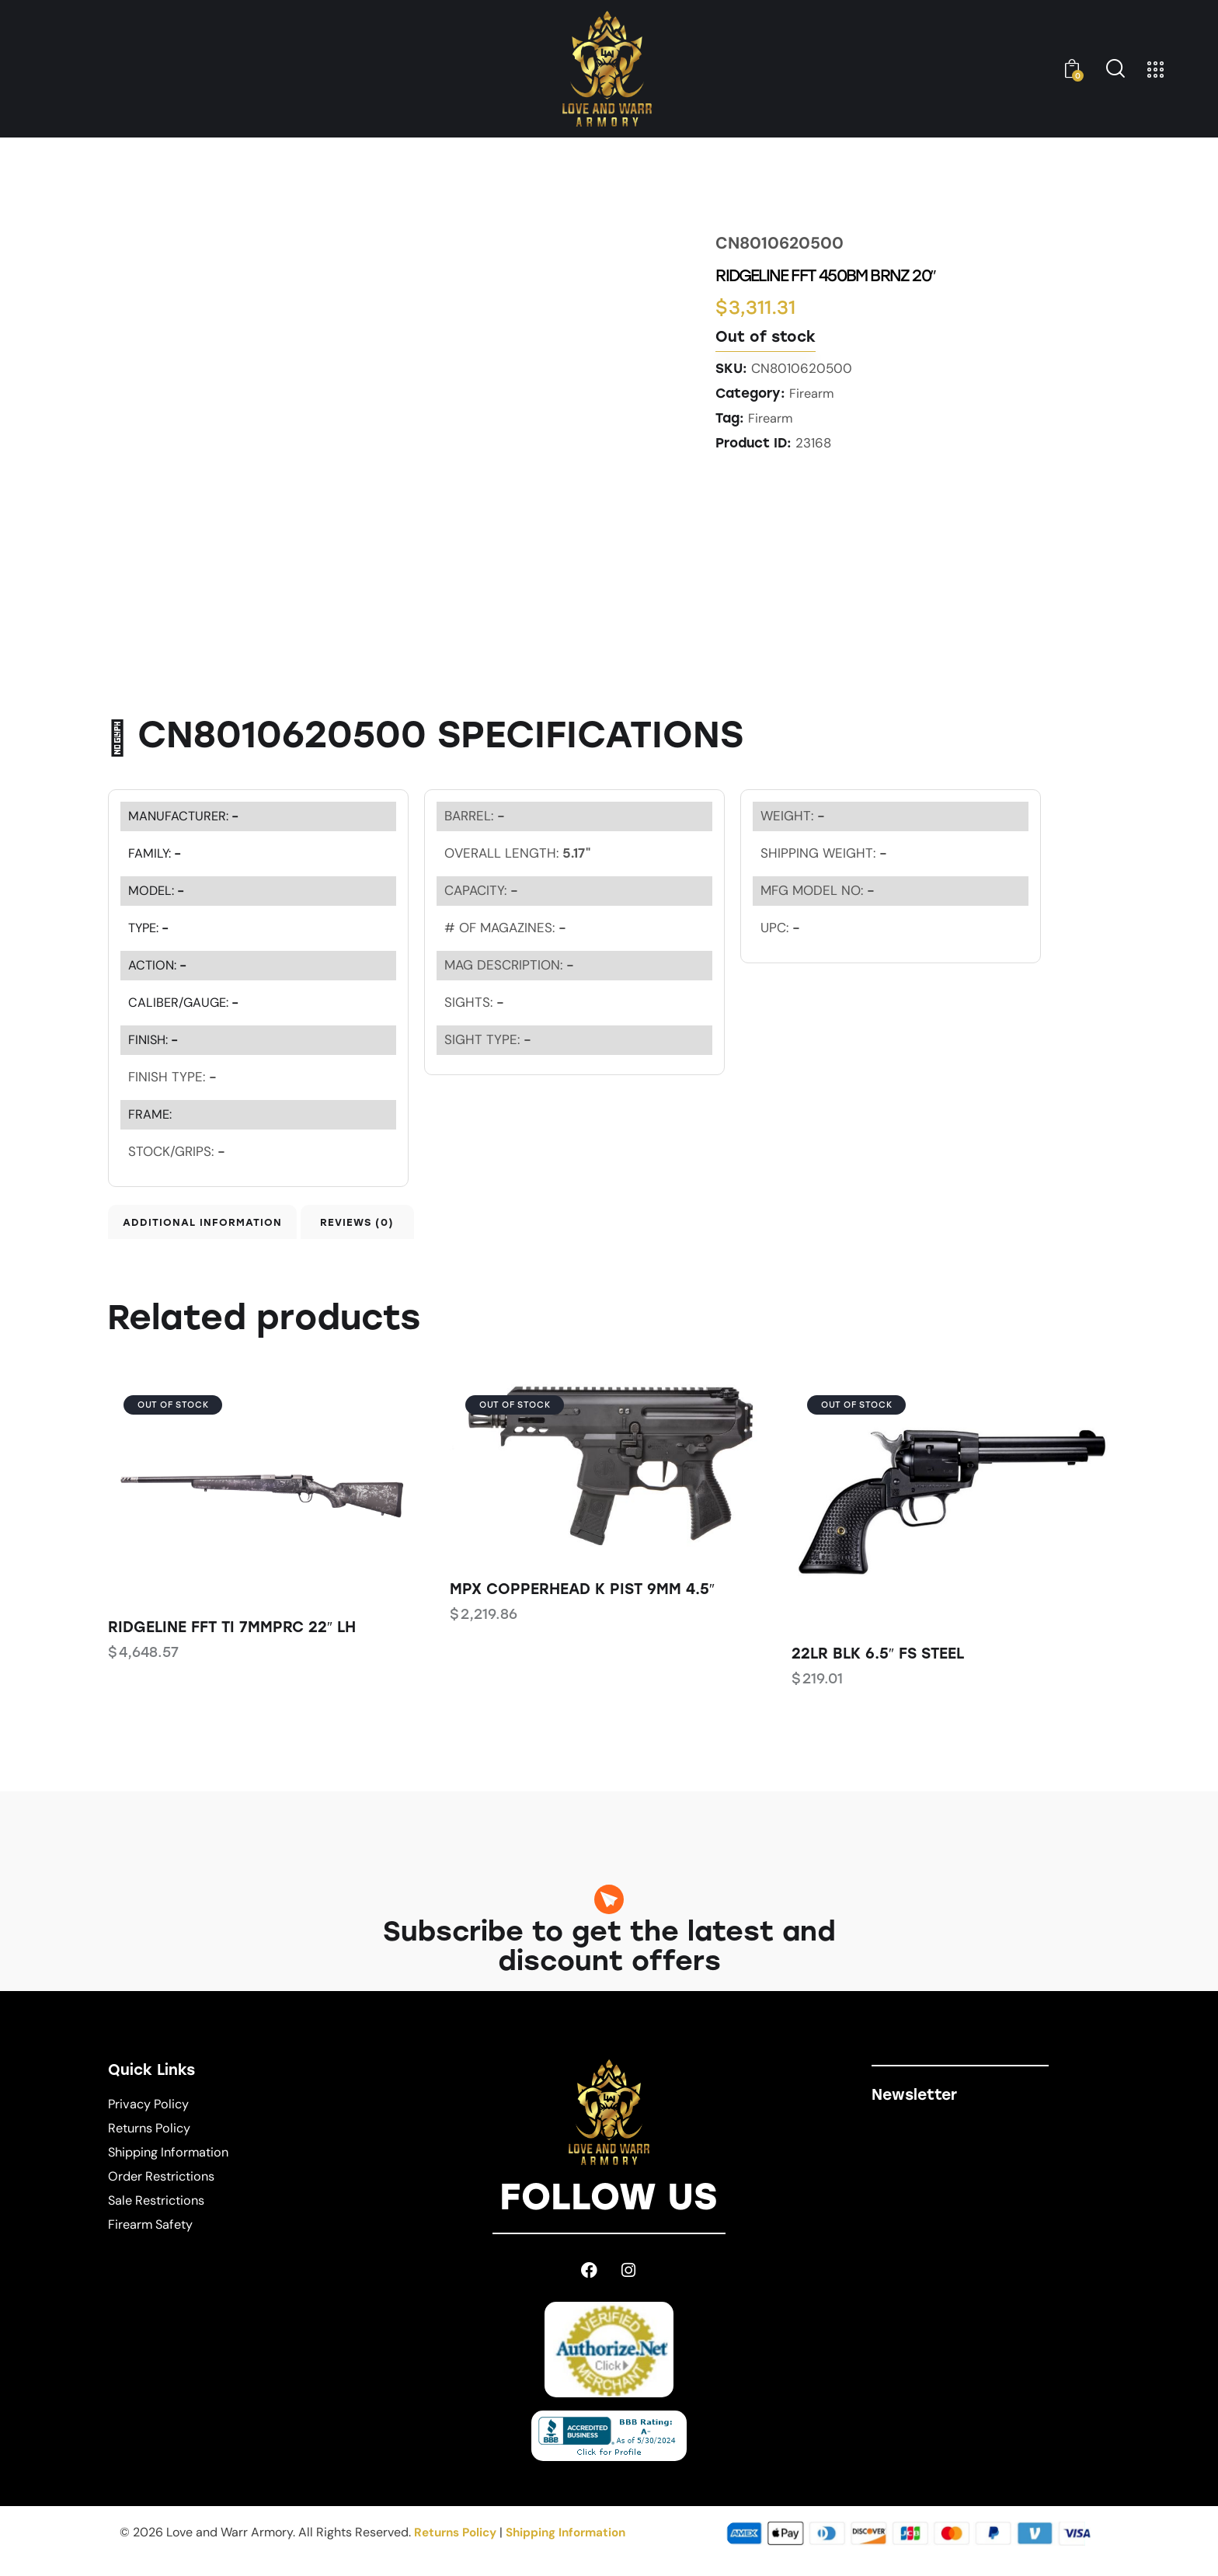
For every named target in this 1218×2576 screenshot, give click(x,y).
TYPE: (150, 927)
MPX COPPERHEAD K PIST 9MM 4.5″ (582, 1604)
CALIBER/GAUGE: (185, 1002)
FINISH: (155, 1039)
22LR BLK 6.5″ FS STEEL (878, 1668)
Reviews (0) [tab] (436, 1228)
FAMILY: (155, 853)
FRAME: (150, 1114)
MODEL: (157, 890)
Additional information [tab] (216, 1228)
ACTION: (159, 964)
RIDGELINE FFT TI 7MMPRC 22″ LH (232, 1642)
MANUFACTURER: (185, 815)
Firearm (812, 393)
